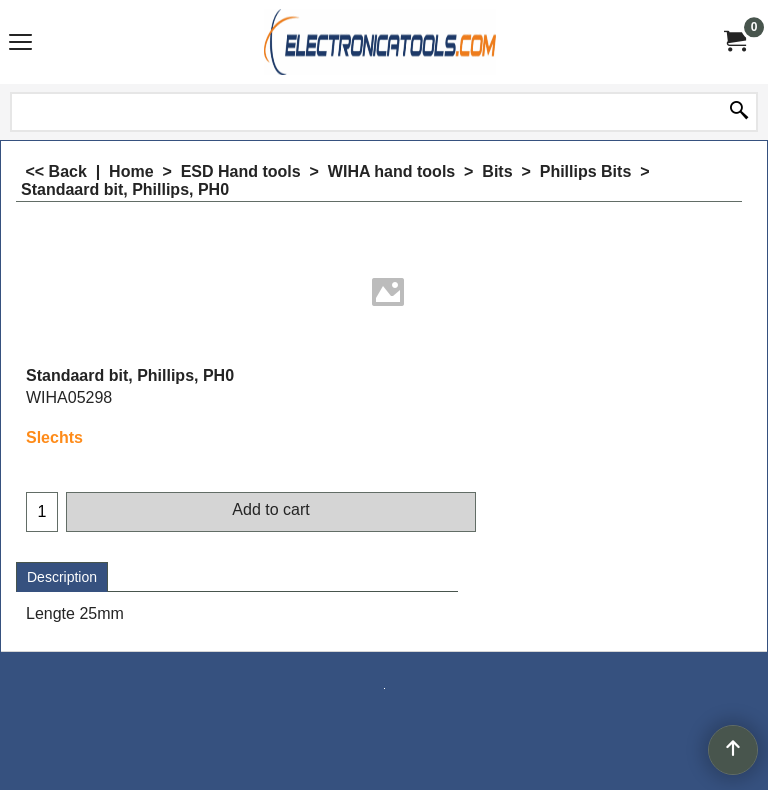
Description (62, 577)
